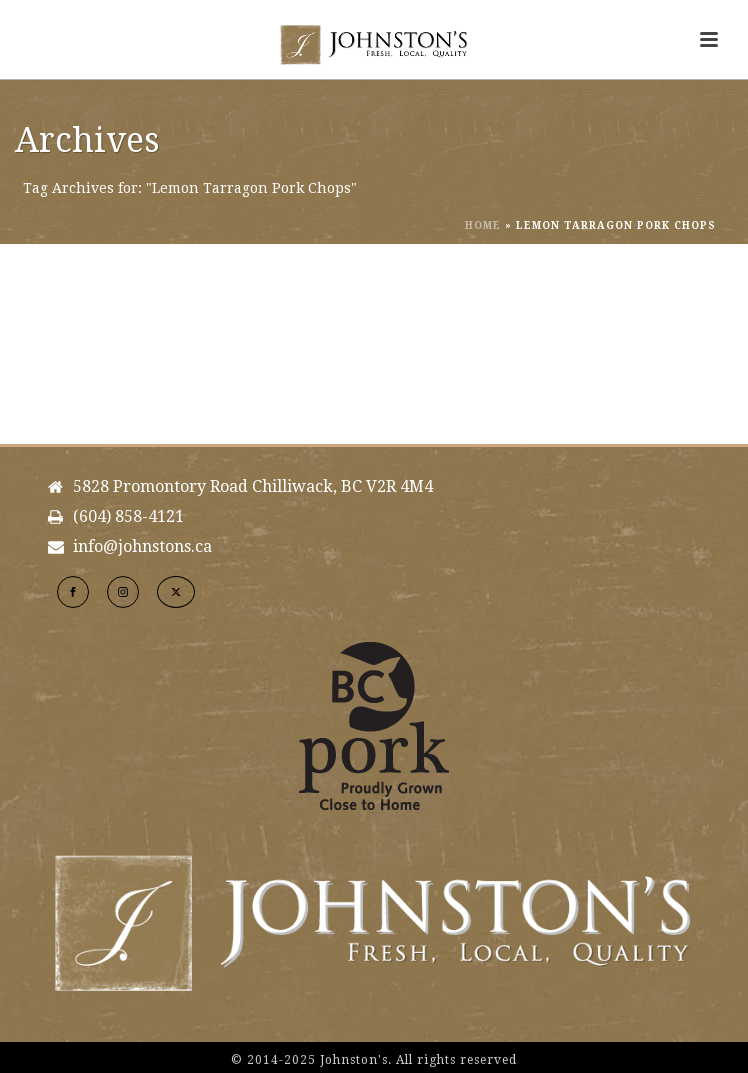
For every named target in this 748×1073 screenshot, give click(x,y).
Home (483, 225)
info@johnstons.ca (142, 547)
